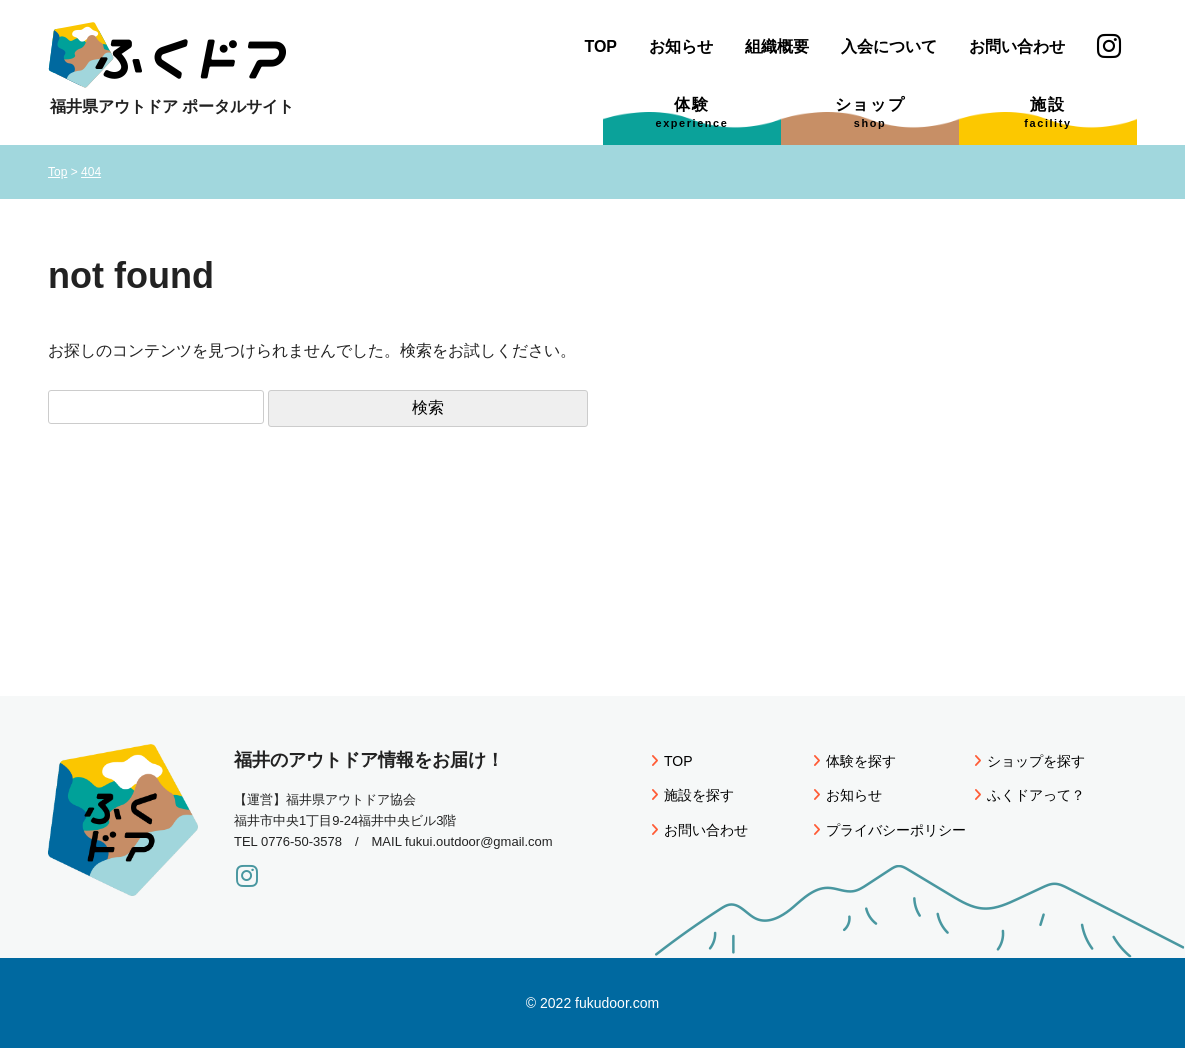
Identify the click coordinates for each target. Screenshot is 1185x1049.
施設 (1047, 112)
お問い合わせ (1017, 46)
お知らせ (681, 46)
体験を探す (854, 761)
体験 (692, 112)
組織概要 (777, 46)
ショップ (870, 112)
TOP (600, 46)
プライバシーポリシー (889, 830)
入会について (889, 46)
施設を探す (692, 795)
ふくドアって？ (1029, 795)
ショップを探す (1029, 761)
